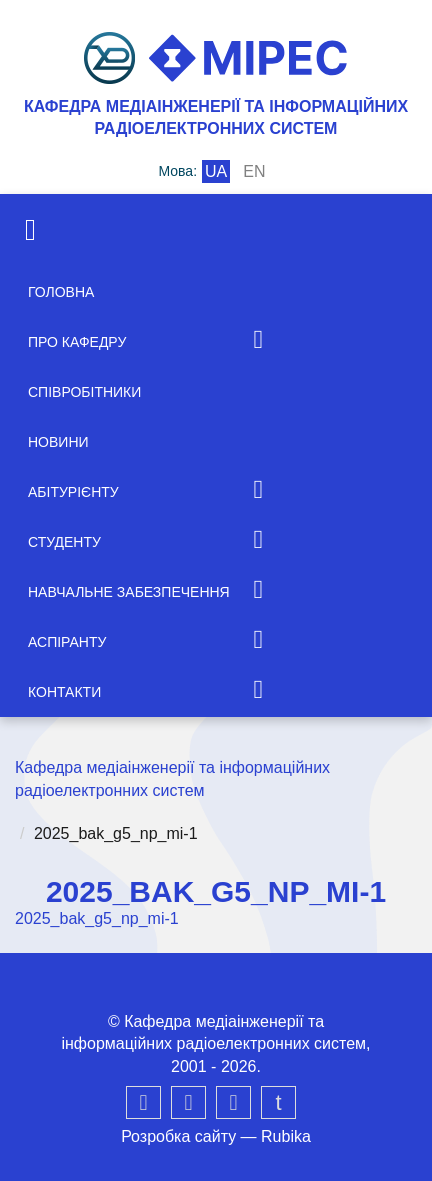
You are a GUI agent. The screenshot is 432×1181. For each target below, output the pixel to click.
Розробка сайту (178, 1136)
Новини (58, 442)
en (254, 171)
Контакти (64, 692)
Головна (61, 292)
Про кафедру (77, 342)
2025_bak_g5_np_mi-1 (97, 918)
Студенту (64, 542)
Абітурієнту (73, 492)
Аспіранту (67, 642)
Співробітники (84, 392)
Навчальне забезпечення (129, 592)
